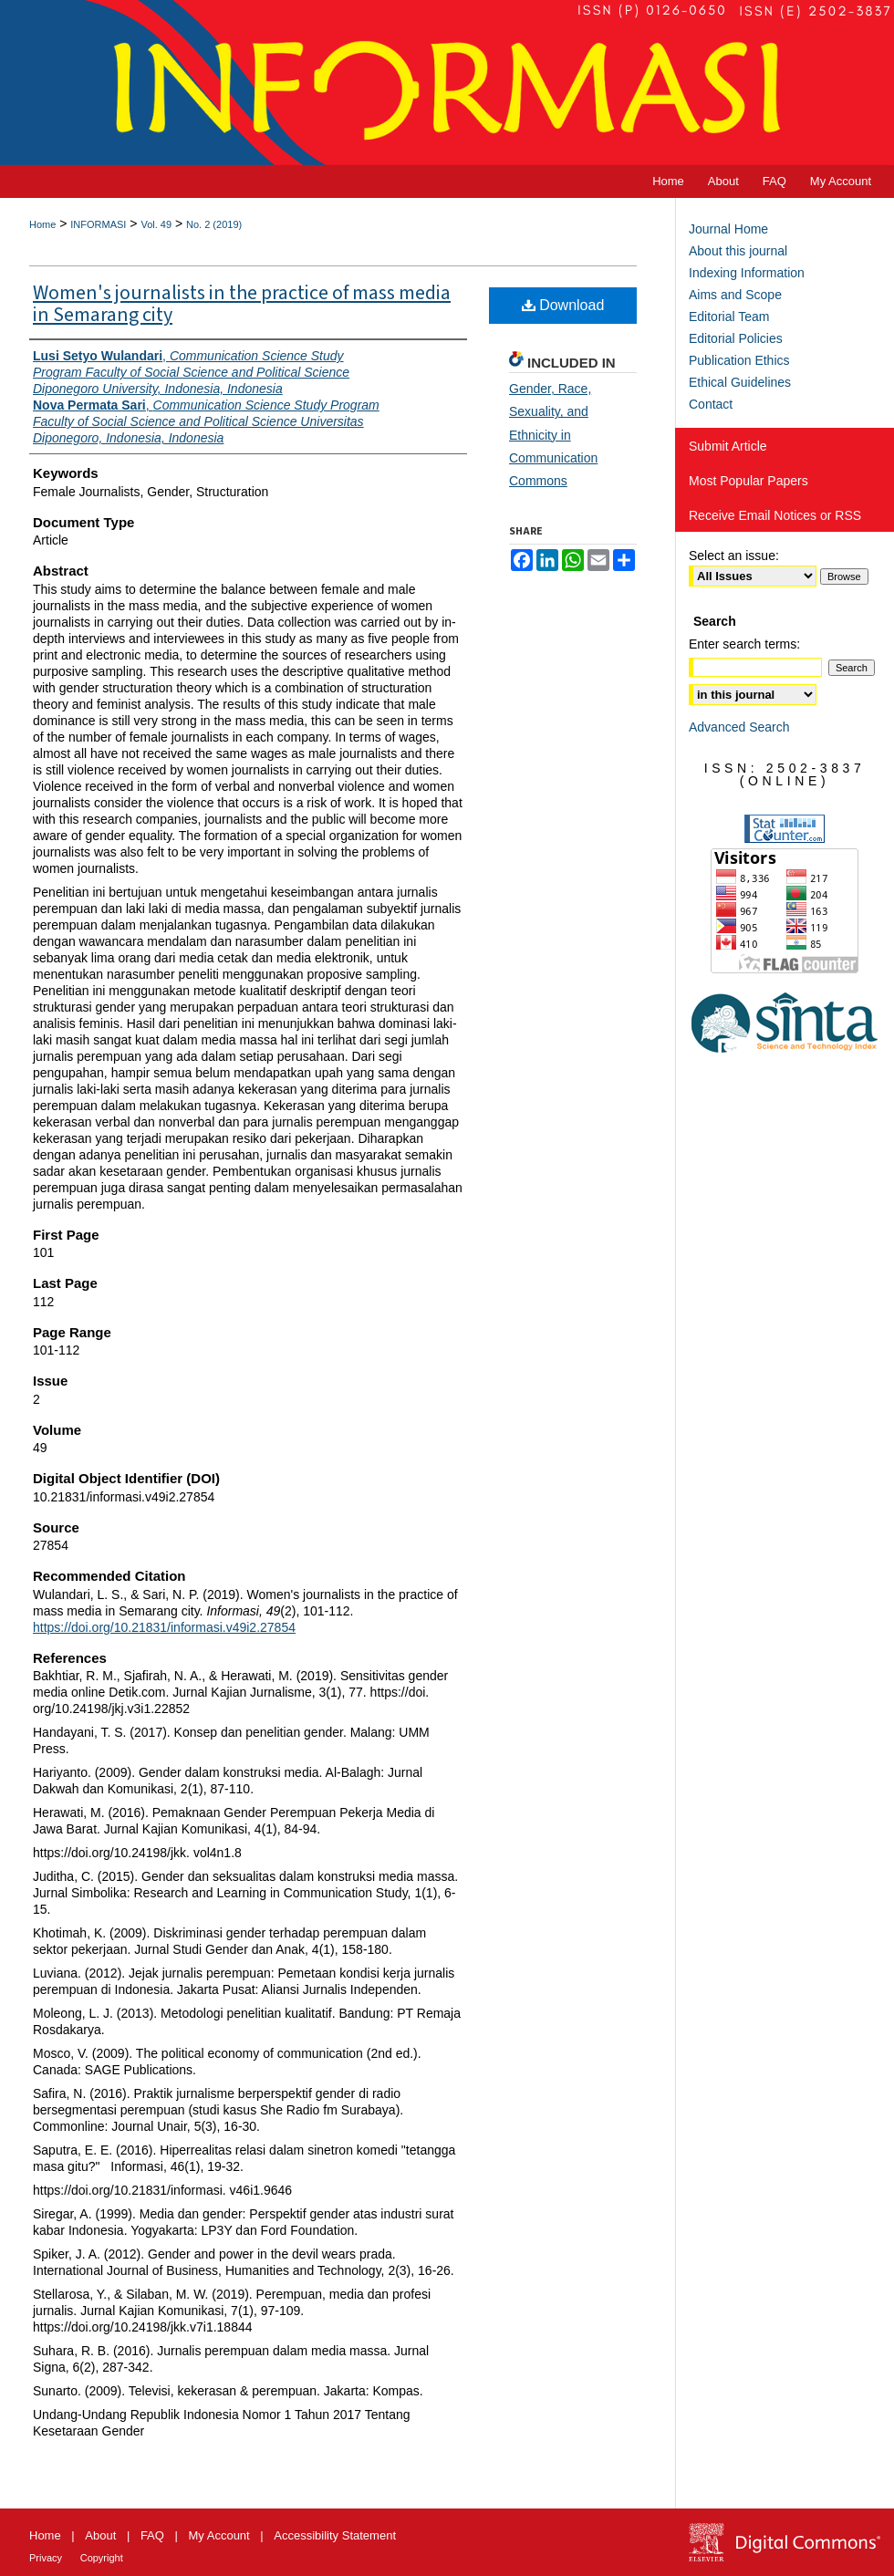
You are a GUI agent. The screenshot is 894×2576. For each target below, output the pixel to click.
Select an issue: (734, 555)
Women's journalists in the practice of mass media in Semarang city (242, 303)
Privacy (45, 2557)
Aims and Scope (735, 294)
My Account (219, 2535)
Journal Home (728, 229)
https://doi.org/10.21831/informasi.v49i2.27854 (164, 1627)
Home (42, 224)
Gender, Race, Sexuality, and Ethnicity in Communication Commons (553, 434)
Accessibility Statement (335, 2535)
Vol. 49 (156, 224)
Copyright (101, 2557)
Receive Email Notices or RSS (775, 515)
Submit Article (728, 446)
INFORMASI (98, 224)
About (100, 2535)
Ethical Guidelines (740, 382)
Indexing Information (747, 272)
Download (563, 305)
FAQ (152, 2535)
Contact (711, 404)
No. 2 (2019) (214, 224)
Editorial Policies (736, 338)
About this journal (738, 251)
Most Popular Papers (748, 480)
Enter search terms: (744, 644)
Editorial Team (729, 316)
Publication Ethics (739, 360)
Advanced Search (739, 727)
